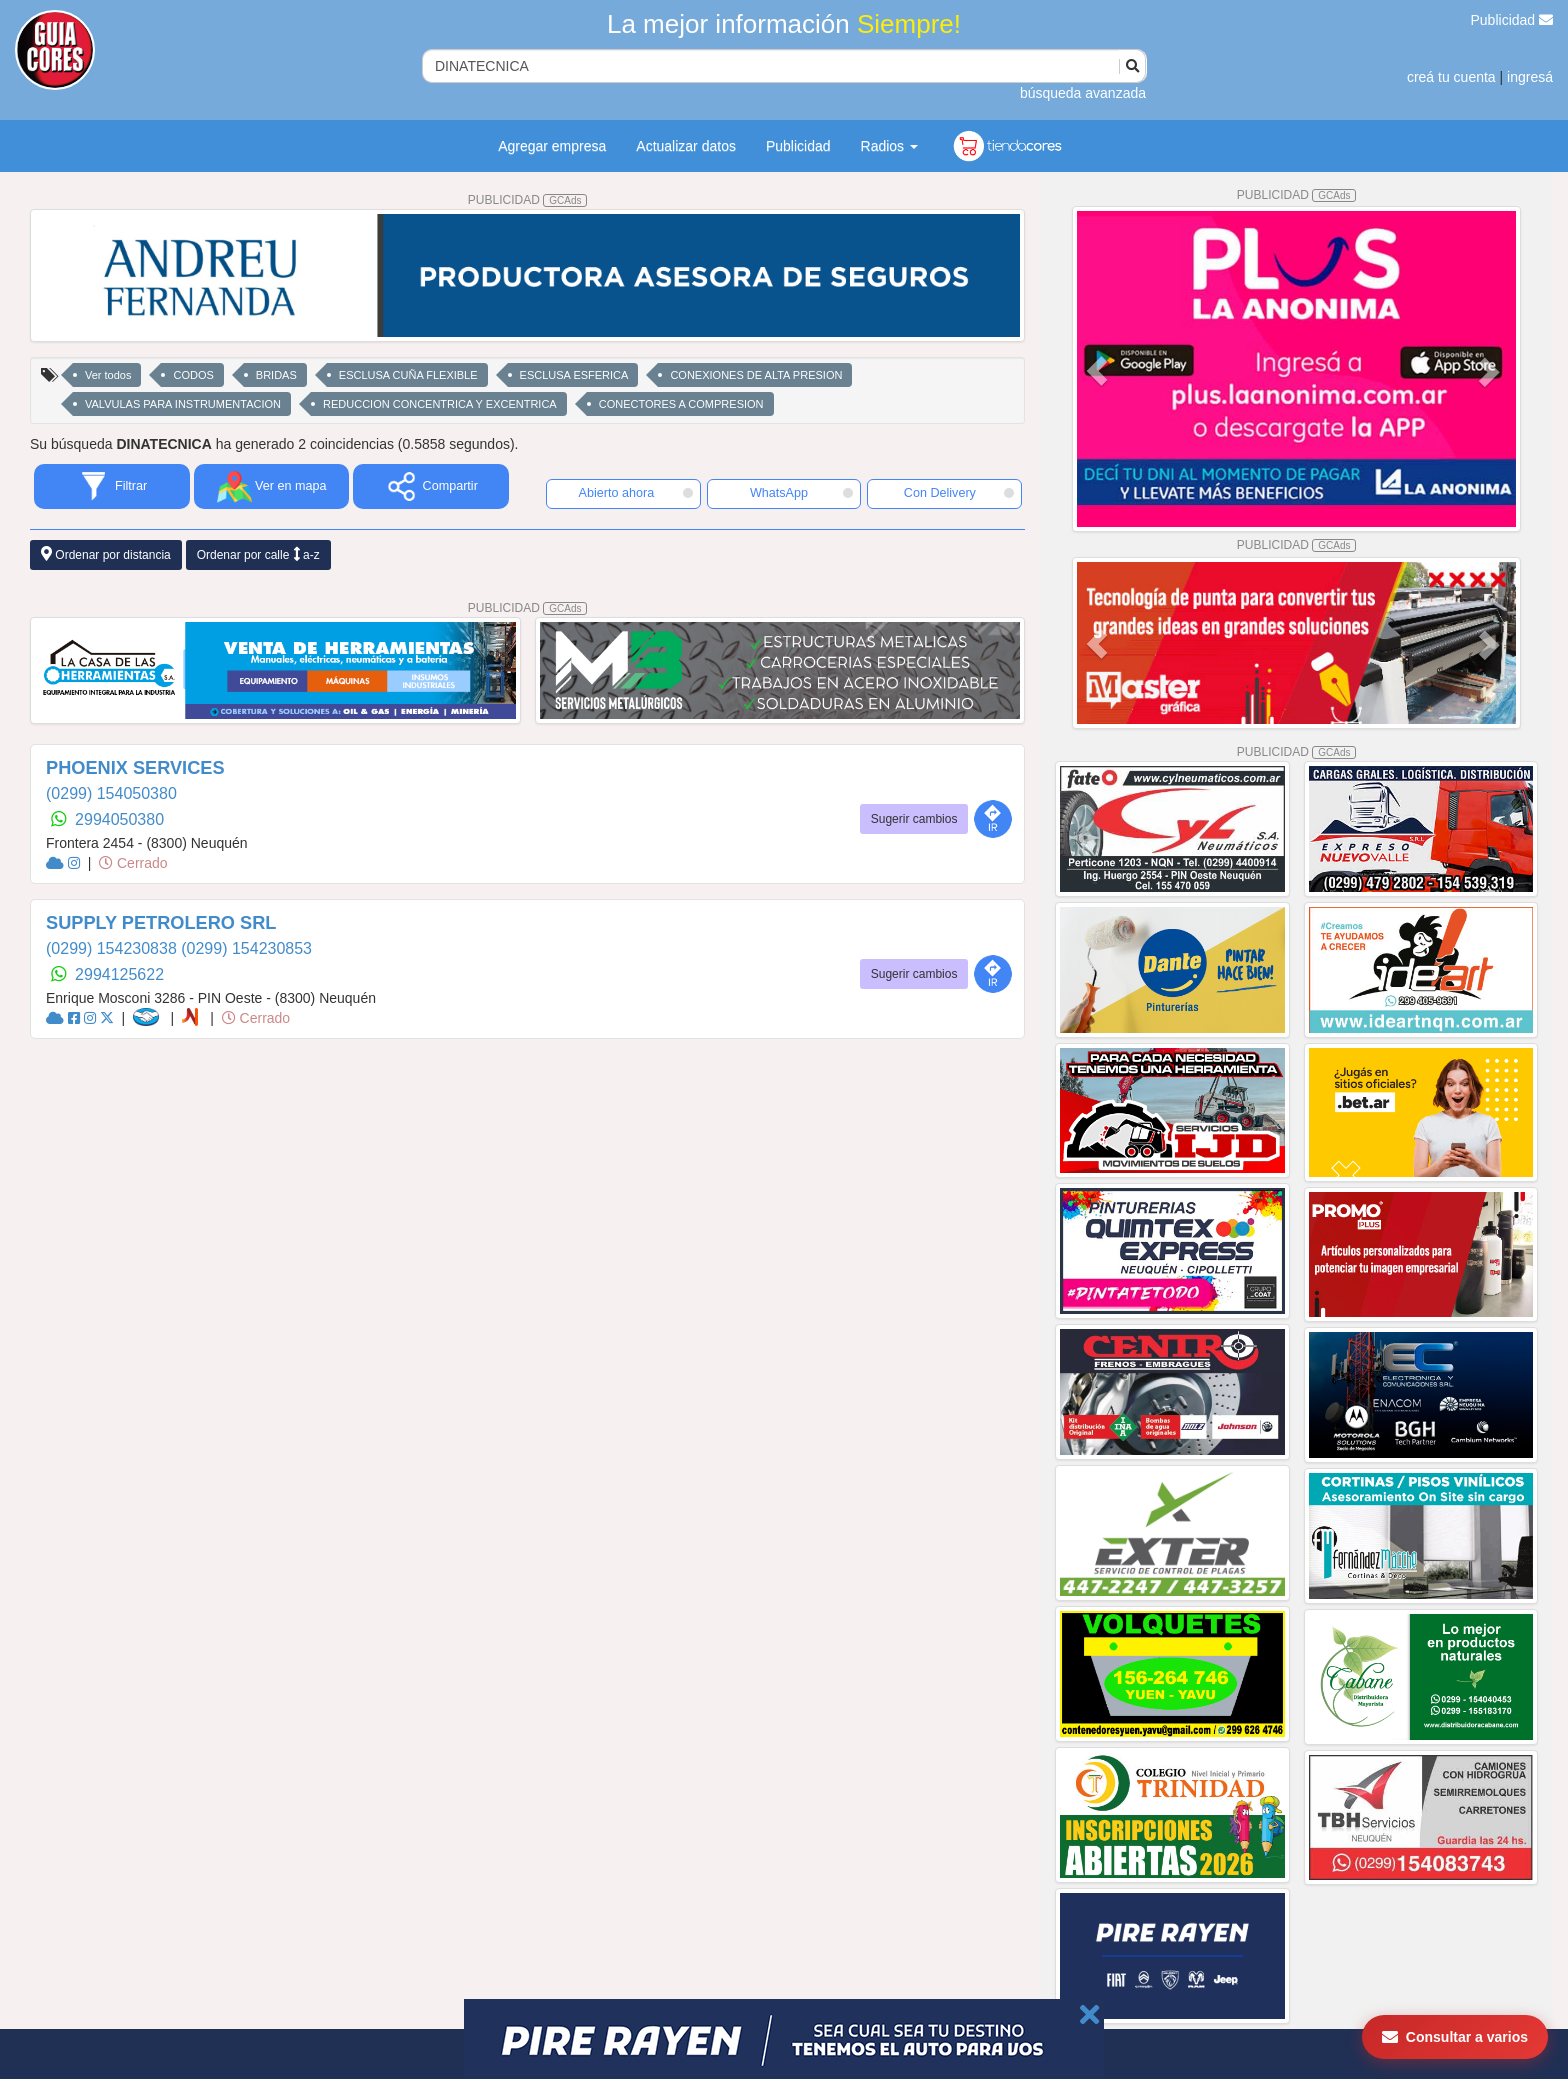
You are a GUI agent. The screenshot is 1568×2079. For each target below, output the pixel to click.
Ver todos (108, 375)
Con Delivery (959, 493)
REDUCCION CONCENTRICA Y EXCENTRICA (440, 404)
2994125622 (119, 974)
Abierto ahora (636, 493)
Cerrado (133, 863)
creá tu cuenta (1451, 77)
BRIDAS (276, 375)
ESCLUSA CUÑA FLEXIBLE (408, 375)
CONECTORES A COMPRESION (681, 404)
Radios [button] (889, 146)
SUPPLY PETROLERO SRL (161, 923)
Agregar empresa (552, 146)
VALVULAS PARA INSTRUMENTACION (183, 404)
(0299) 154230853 (246, 948)
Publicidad (1512, 20)
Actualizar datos (686, 146)
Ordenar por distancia (106, 554)
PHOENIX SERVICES (135, 768)
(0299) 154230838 (113, 948)
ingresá (1530, 77)
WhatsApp (802, 493)
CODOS (193, 375)
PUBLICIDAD (528, 200)
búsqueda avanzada (1083, 93)
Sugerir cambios (914, 819)
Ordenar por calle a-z (258, 554)
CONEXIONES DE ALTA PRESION (756, 375)
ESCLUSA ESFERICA (574, 375)
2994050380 (119, 819)
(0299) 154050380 (111, 793)
